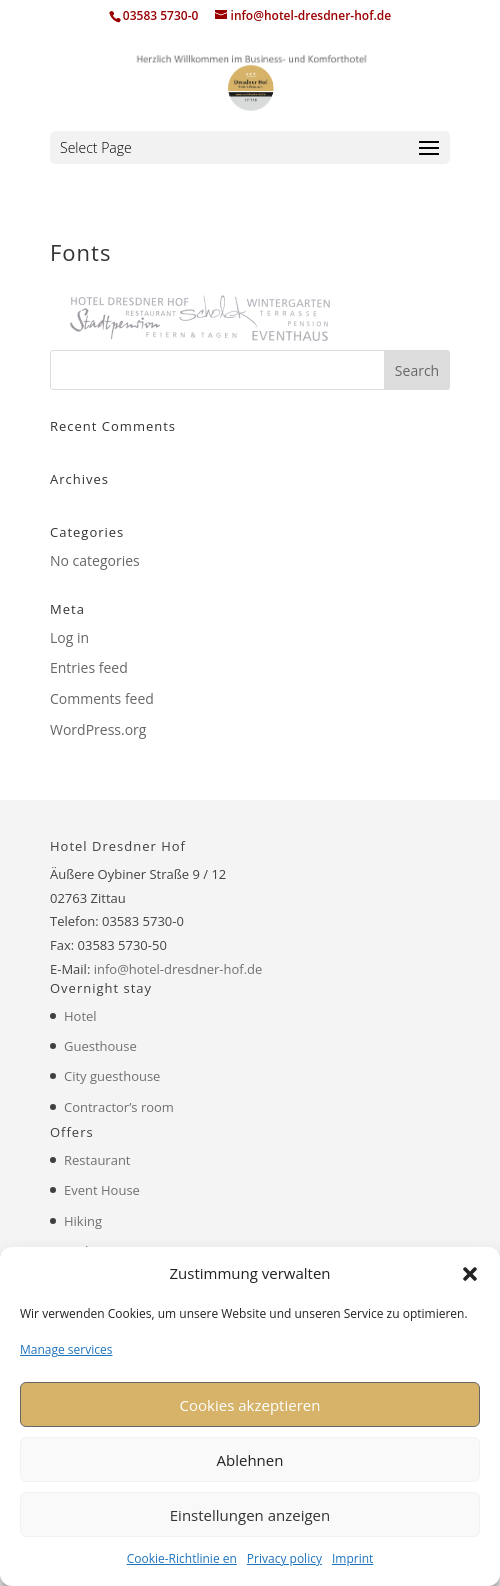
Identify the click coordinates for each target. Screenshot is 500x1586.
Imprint (352, 1558)
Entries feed (89, 667)
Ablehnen (250, 1460)
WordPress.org (98, 729)
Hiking (83, 1221)
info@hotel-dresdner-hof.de (178, 969)
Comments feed (102, 698)
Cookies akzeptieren (250, 1405)
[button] (470, 1274)
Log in (69, 637)
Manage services (66, 1349)
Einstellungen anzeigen (250, 1515)
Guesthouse (100, 1046)
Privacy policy (284, 1558)
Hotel (80, 1016)
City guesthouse (112, 1076)
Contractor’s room (119, 1107)
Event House (102, 1190)
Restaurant (97, 1160)
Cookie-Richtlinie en (182, 1558)
